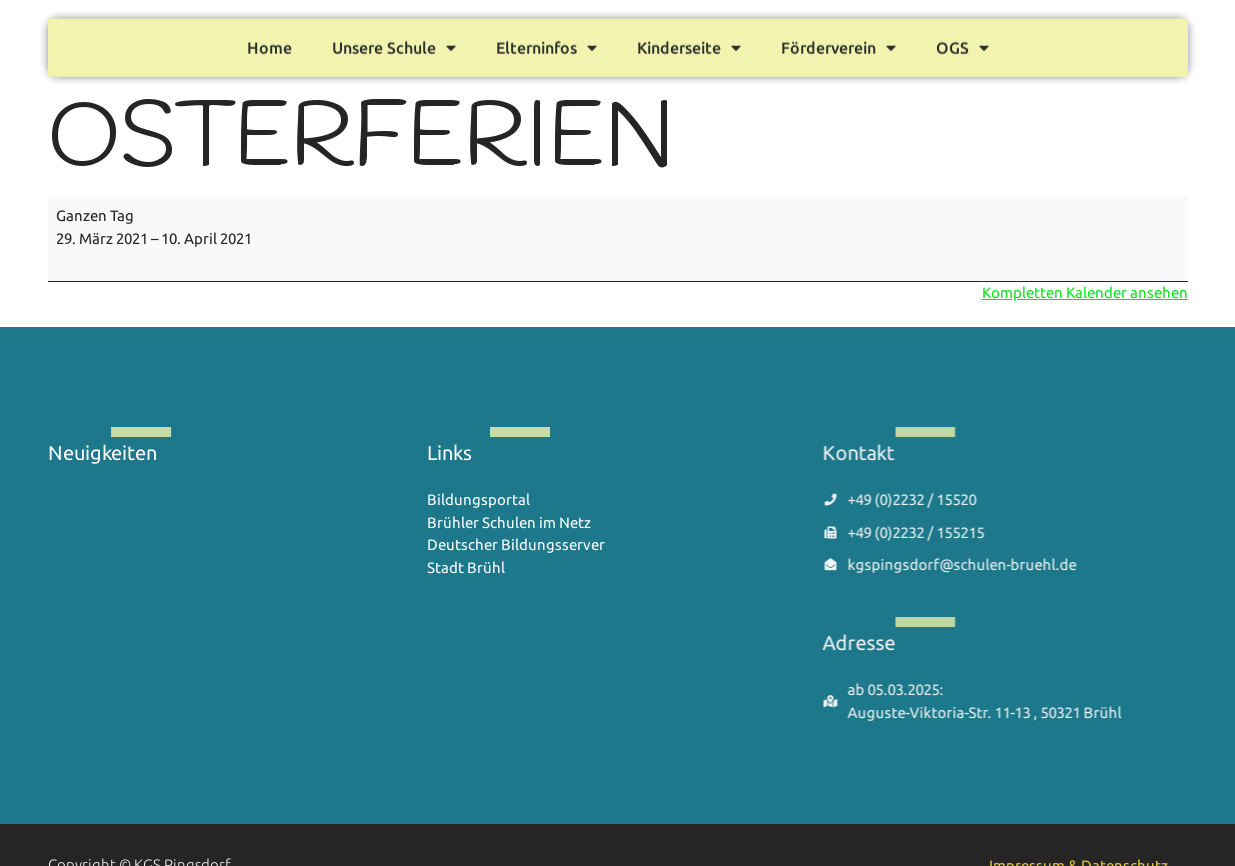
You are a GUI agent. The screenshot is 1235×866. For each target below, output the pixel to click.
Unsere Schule (394, 44)
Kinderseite (689, 44)
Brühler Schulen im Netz (509, 522)
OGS (962, 44)
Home (269, 44)
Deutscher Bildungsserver (516, 544)
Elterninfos (546, 44)
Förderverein (838, 44)
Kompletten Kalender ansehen (1085, 292)
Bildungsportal (478, 499)
